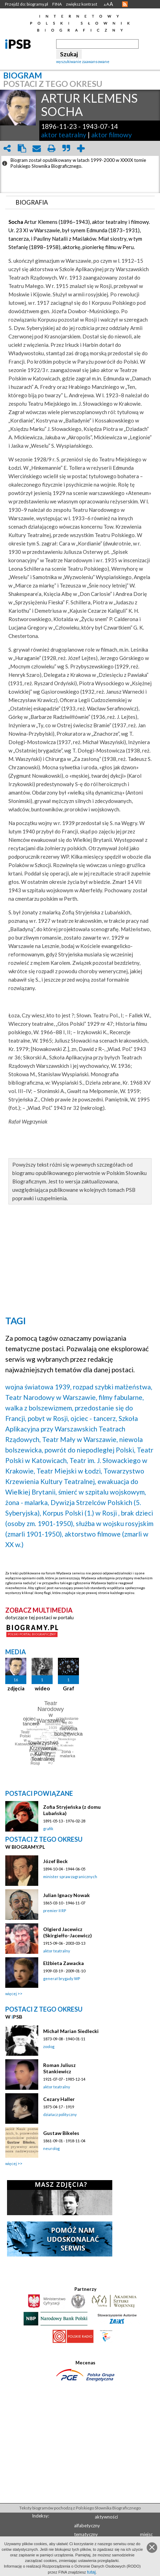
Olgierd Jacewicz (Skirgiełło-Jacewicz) (67, 1932)
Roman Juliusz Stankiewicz (59, 2068)
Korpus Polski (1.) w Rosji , (81, 1513)
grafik (48, 1828)
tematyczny (86, 2534)
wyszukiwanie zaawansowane (82, 61)
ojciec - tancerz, (94, 1418)
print (51, 148)
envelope (36, 148)
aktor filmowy (111, 135)
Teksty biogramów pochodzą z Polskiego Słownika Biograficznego (80, 2507)
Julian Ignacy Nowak (66, 1895)
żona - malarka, (27, 1502)
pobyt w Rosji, (48, 1418)
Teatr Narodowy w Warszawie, (51, 1397)
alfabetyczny (87, 2525)
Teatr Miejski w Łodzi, (69, 1471)
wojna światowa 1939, (38, 1387)
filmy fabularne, (121, 1397)
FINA (57, 4)
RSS (125, 4)
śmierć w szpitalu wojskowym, (102, 1492)
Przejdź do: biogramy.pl (26, 4)
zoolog (48, 2046)
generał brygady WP (61, 1978)
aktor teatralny (63, 135)
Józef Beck (55, 1861)
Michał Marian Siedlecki (71, 2031)
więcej (11, 1993)
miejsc (146, 2534)
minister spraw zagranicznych (70, 1876)
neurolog (51, 2148)
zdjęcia (16, 1688)
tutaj (91, 2572)
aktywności (106, 2517)
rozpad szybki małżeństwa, (112, 1387)
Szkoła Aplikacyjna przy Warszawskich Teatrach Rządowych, (71, 1428)
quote (66, 148)
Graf (68, 1688)
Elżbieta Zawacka (63, 1963)
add (80, 148)
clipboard (21, 148)
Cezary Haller (59, 2099)
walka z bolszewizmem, (39, 1408)
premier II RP (54, 1910)
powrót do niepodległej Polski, (90, 1450)
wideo (42, 1688)
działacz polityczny (60, 2114)
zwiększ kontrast (81, 4)
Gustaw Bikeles (61, 2133)
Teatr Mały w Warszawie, (80, 1439)
